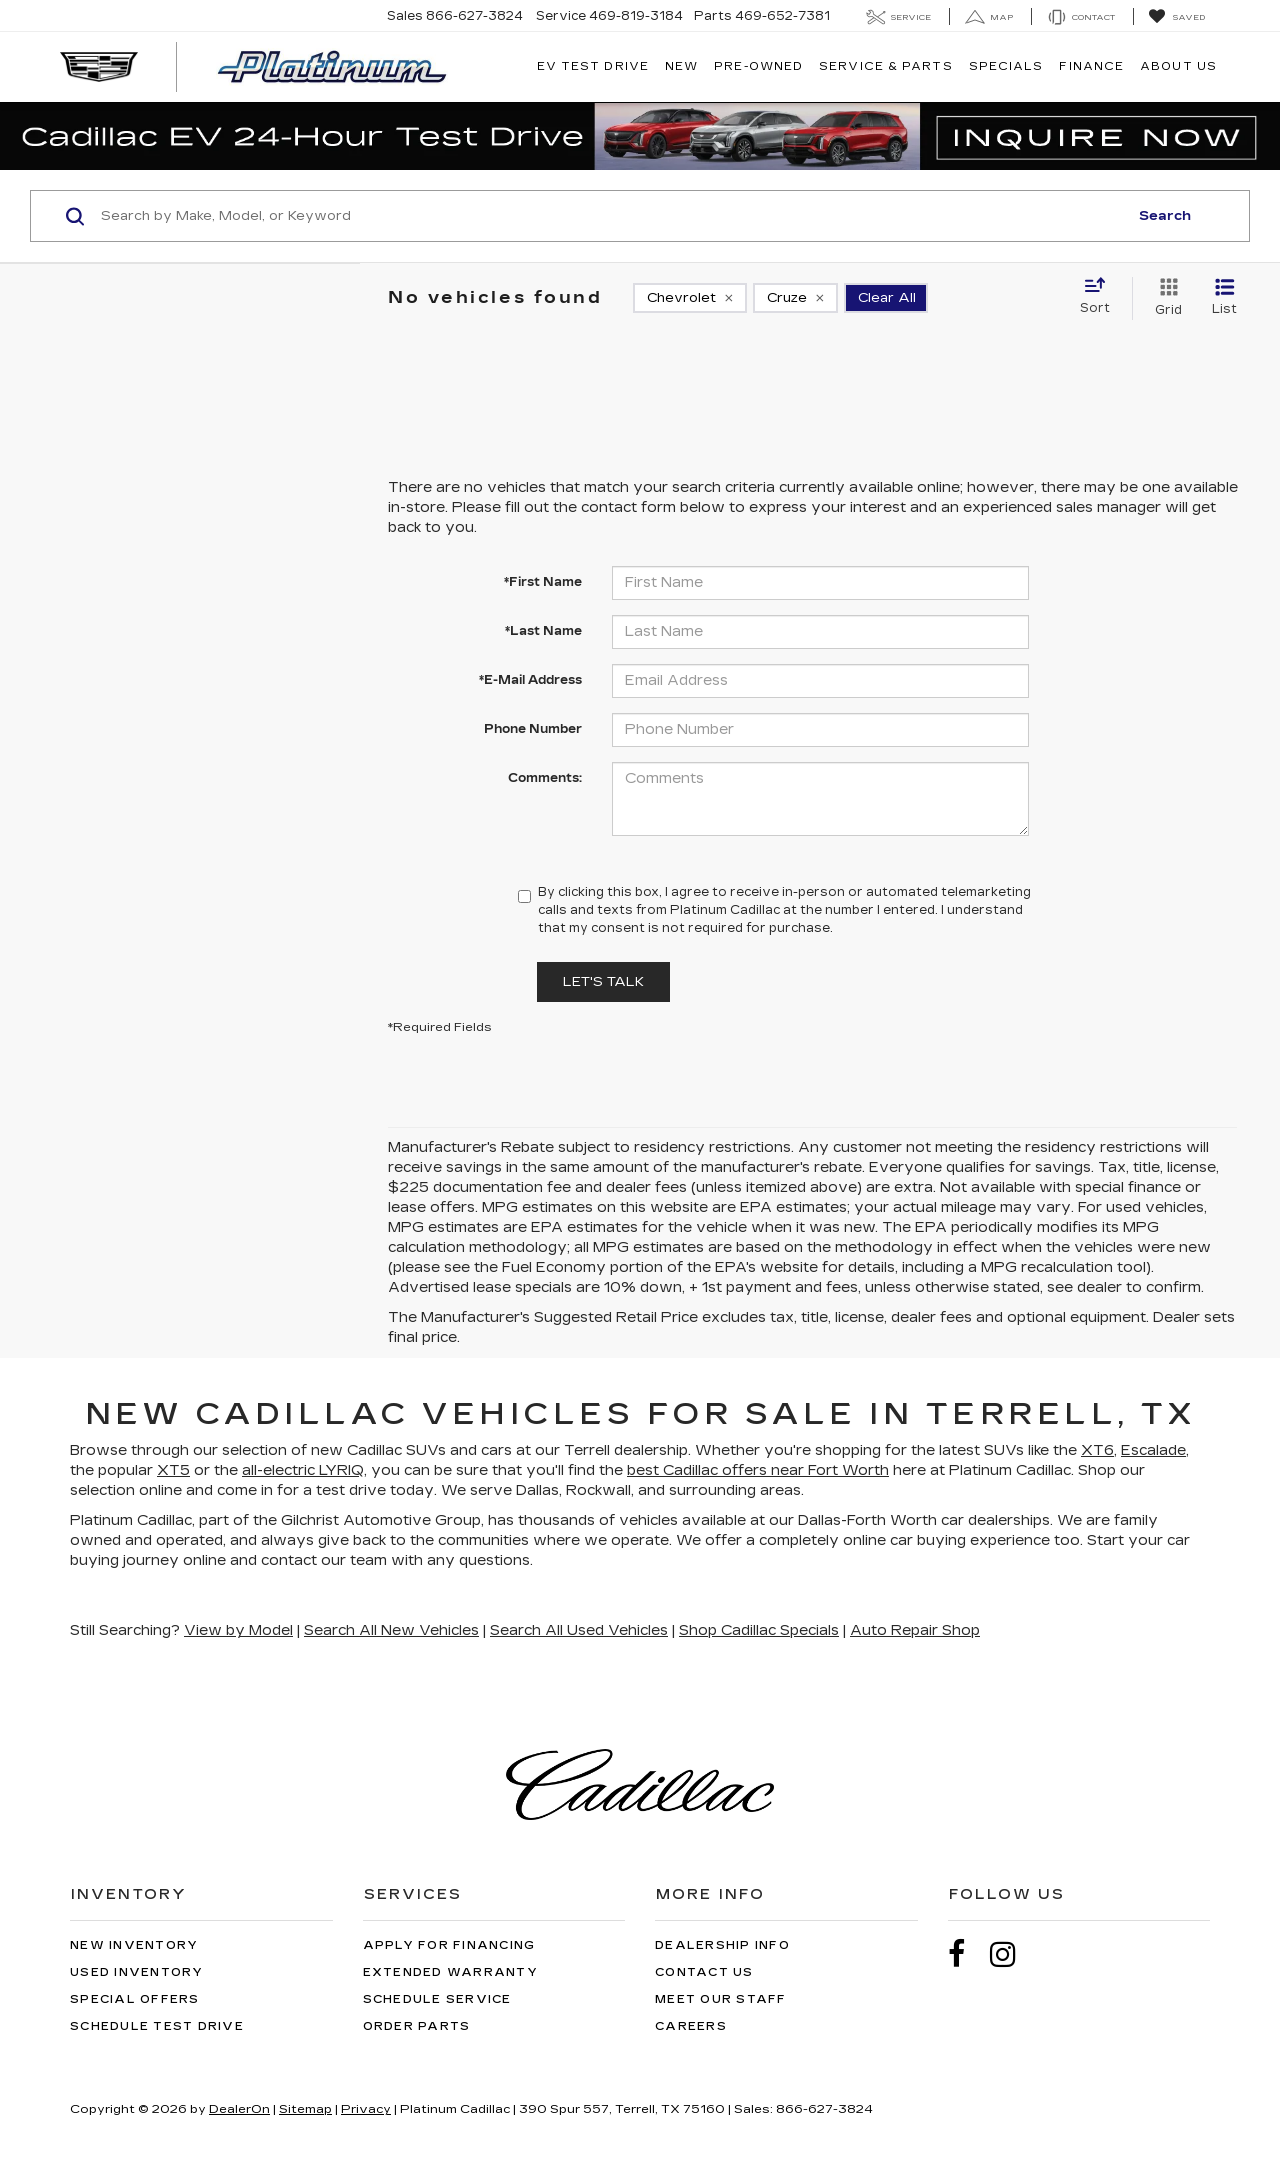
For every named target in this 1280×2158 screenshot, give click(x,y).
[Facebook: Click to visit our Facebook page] (967, 1954)
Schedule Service (437, 1999)
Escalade (1153, 1450)
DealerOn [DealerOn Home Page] (239, 2109)
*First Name (543, 582)
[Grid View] (1164, 298)
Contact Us (704, 1972)
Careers (691, 2026)
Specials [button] (1006, 66)
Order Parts (417, 2026)
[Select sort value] (1101, 297)
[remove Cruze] (795, 298)
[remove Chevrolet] (690, 298)
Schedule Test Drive (157, 2026)
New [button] (681, 66)
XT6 (1097, 1450)
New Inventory (134, 1945)
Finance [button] (1091, 66)
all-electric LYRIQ (303, 1470)
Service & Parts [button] (886, 66)
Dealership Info (722, 1945)
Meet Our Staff (721, 1999)
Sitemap (305, 2109)
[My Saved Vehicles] (1176, 17)
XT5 (173, 1470)
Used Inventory (137, 1972)
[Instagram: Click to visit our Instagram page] (1013, 1954)
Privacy (366, 2109)
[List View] (1224, 298)
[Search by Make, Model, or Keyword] (611, 216)
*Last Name (543, 631)
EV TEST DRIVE (593, 66)
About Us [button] (1178, 66)
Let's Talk (603, 982)
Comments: (545, 778)
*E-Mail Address (530, 680)
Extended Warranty (450, 1972)
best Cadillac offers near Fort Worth (758, 1470)
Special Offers (135, 1999)
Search (1165, 216)
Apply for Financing (449, 1945)
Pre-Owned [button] (758, 66)
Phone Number (533, 729)
